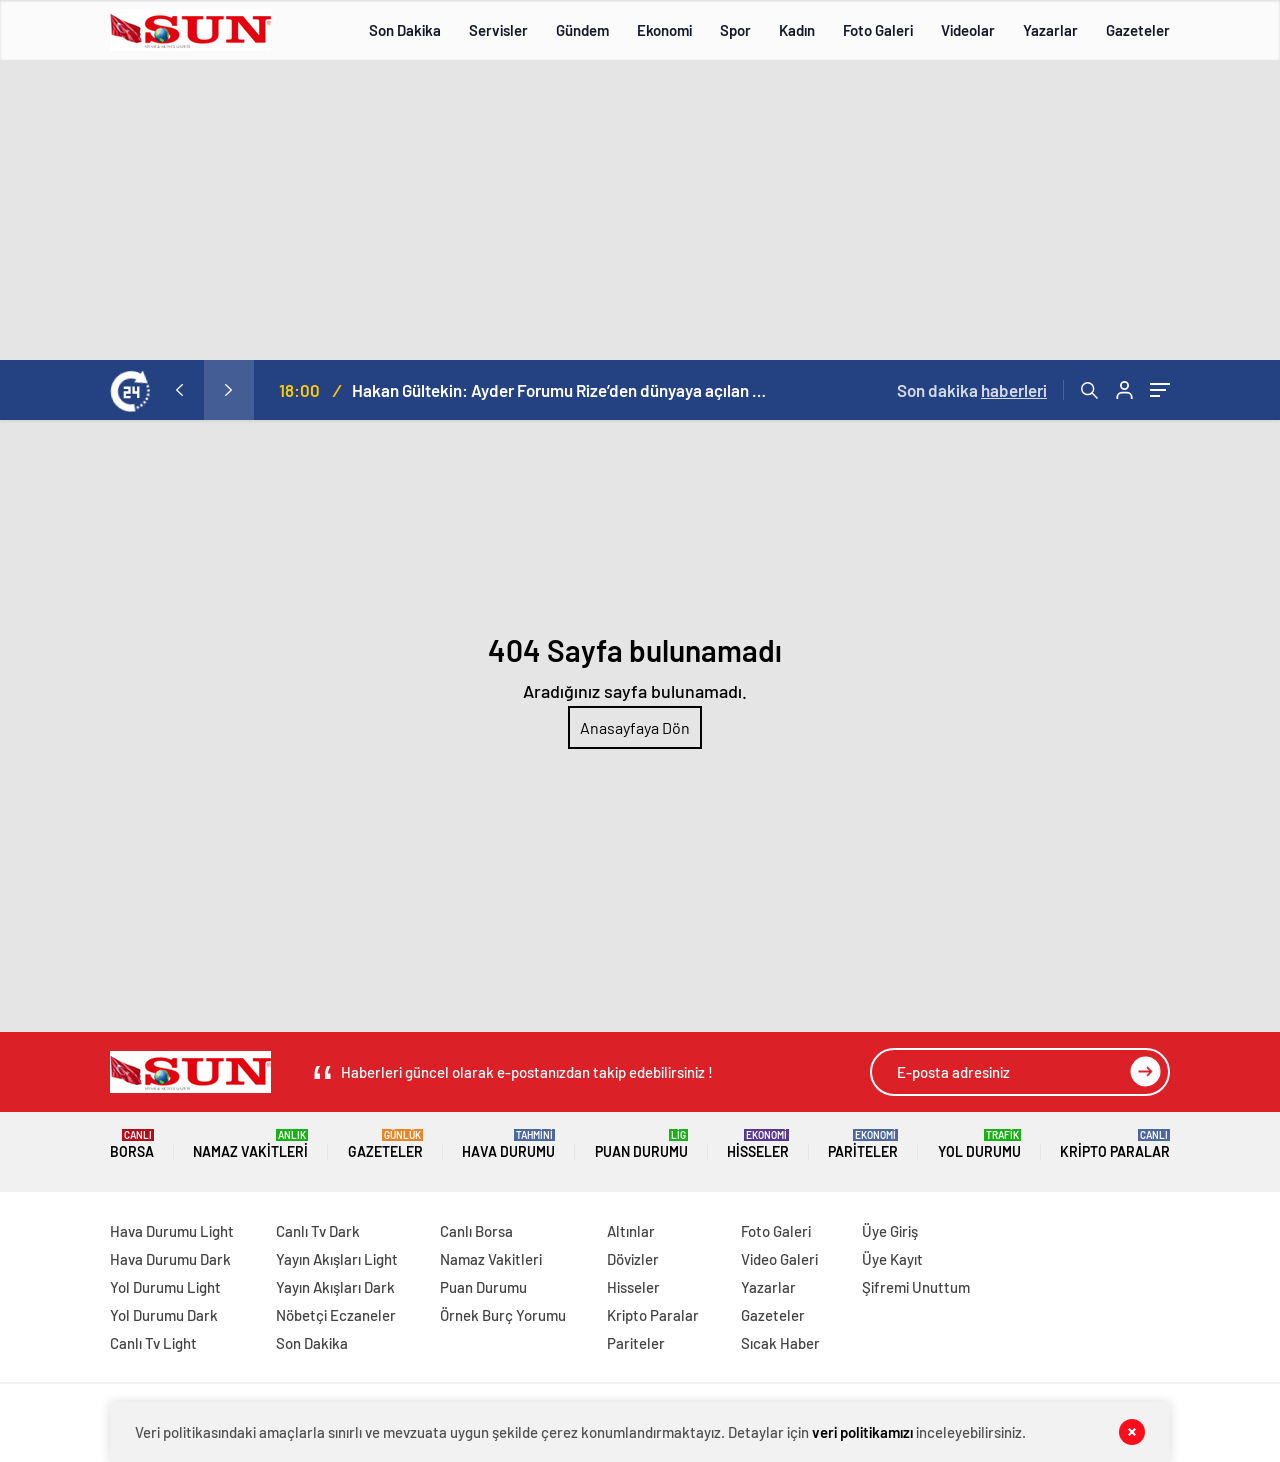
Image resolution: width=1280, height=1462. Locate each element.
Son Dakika (405, 30)
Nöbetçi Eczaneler (336, 1315)
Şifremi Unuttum (916, 1287)
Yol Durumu (979, 1144)
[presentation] (179, 390)
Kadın (797, 30)
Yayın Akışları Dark (335, 1287)
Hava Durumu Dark (170, 1259)
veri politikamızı (862, 1432)
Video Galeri (779, 1259)
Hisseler (758, 1144)
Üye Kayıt (892, 1259)
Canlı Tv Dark (318, 1231)
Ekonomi (664, 30)
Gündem (582, 30)
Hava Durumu (508, 1144)
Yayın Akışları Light (337, 1259)
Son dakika (972, 390)
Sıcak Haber (780, 1343)
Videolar (968, 30)
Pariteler (863, 1144)
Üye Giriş (890, 1231)
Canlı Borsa (476, 1231)
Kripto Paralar (1115, 1144)
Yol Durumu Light (165, 1287)
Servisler (498, 30)
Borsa (132, 1144)
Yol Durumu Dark (164, 1315)
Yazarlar (1050, 30)
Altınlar (631, 1231)
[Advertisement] (640, 210)
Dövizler (633, 1259)
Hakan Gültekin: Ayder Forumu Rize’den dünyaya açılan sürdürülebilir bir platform (562, 390)
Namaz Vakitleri (250, 1144)
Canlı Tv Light (153, 1343)
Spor (735, 30)
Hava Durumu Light (172, 1231)
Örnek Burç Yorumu (503, 1315)
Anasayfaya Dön (635, 727)
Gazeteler (1138, 30)
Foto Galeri (878, 30)
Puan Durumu (641, 1144)
